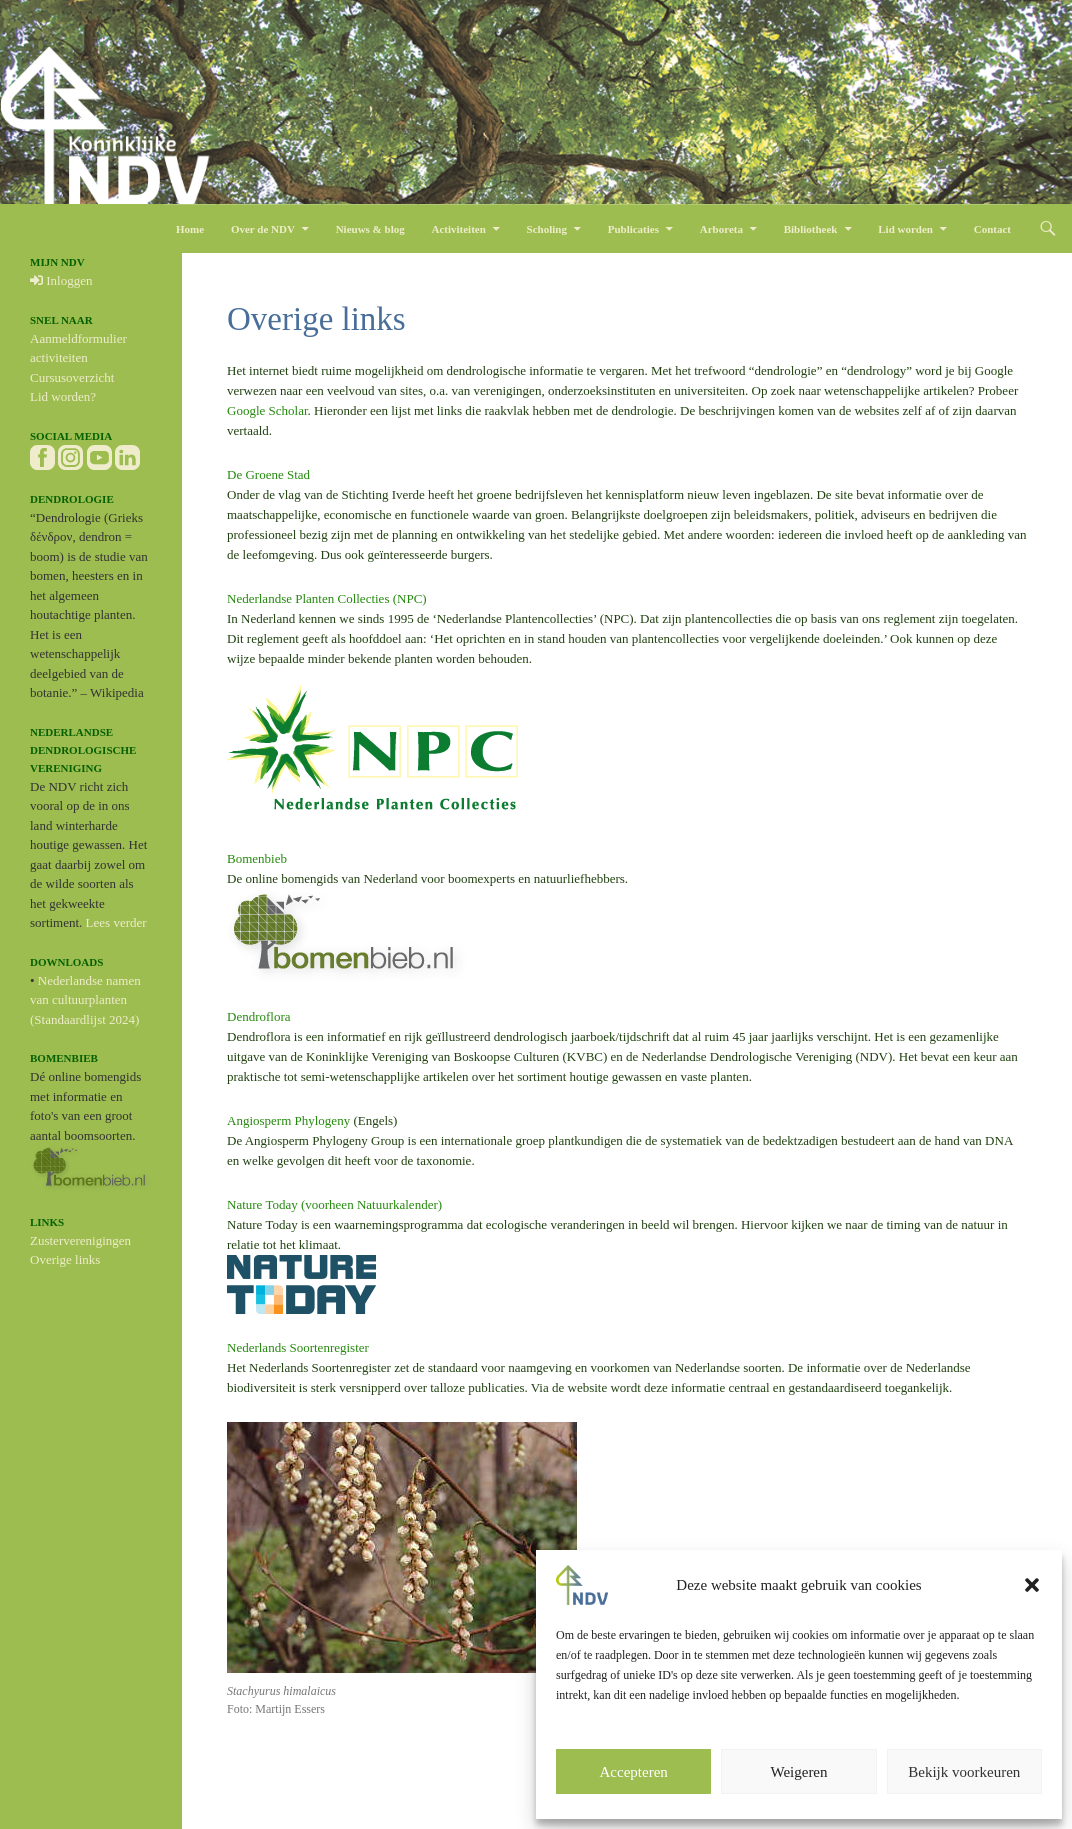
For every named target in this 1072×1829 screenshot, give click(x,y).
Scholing (547, 229)
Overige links (65, 1259)
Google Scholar (267, 410)
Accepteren (634, 1772)
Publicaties (633, 229)
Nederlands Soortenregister (298, 1347)
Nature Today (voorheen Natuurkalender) (334, 1204)
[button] (1032, 1585)
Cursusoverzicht (72, 377)
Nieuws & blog (370, 229)
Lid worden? (63, 396)
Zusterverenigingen (80, 1240)
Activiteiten (458, 229)
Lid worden (905, 229)
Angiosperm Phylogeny (288, 1120)
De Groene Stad (268, 474)
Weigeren (798, 1772)
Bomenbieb (257, 858)
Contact (992, 229)
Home (190, 229)
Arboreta (721, 229)
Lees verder (116, 922)
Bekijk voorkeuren (964, 1772)
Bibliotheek (811, 229)
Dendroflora (259, 1016)
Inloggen (61, 280)
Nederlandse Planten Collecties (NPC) (327, 598)
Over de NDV (263, 229)
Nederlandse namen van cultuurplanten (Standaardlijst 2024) (85, 1000)
